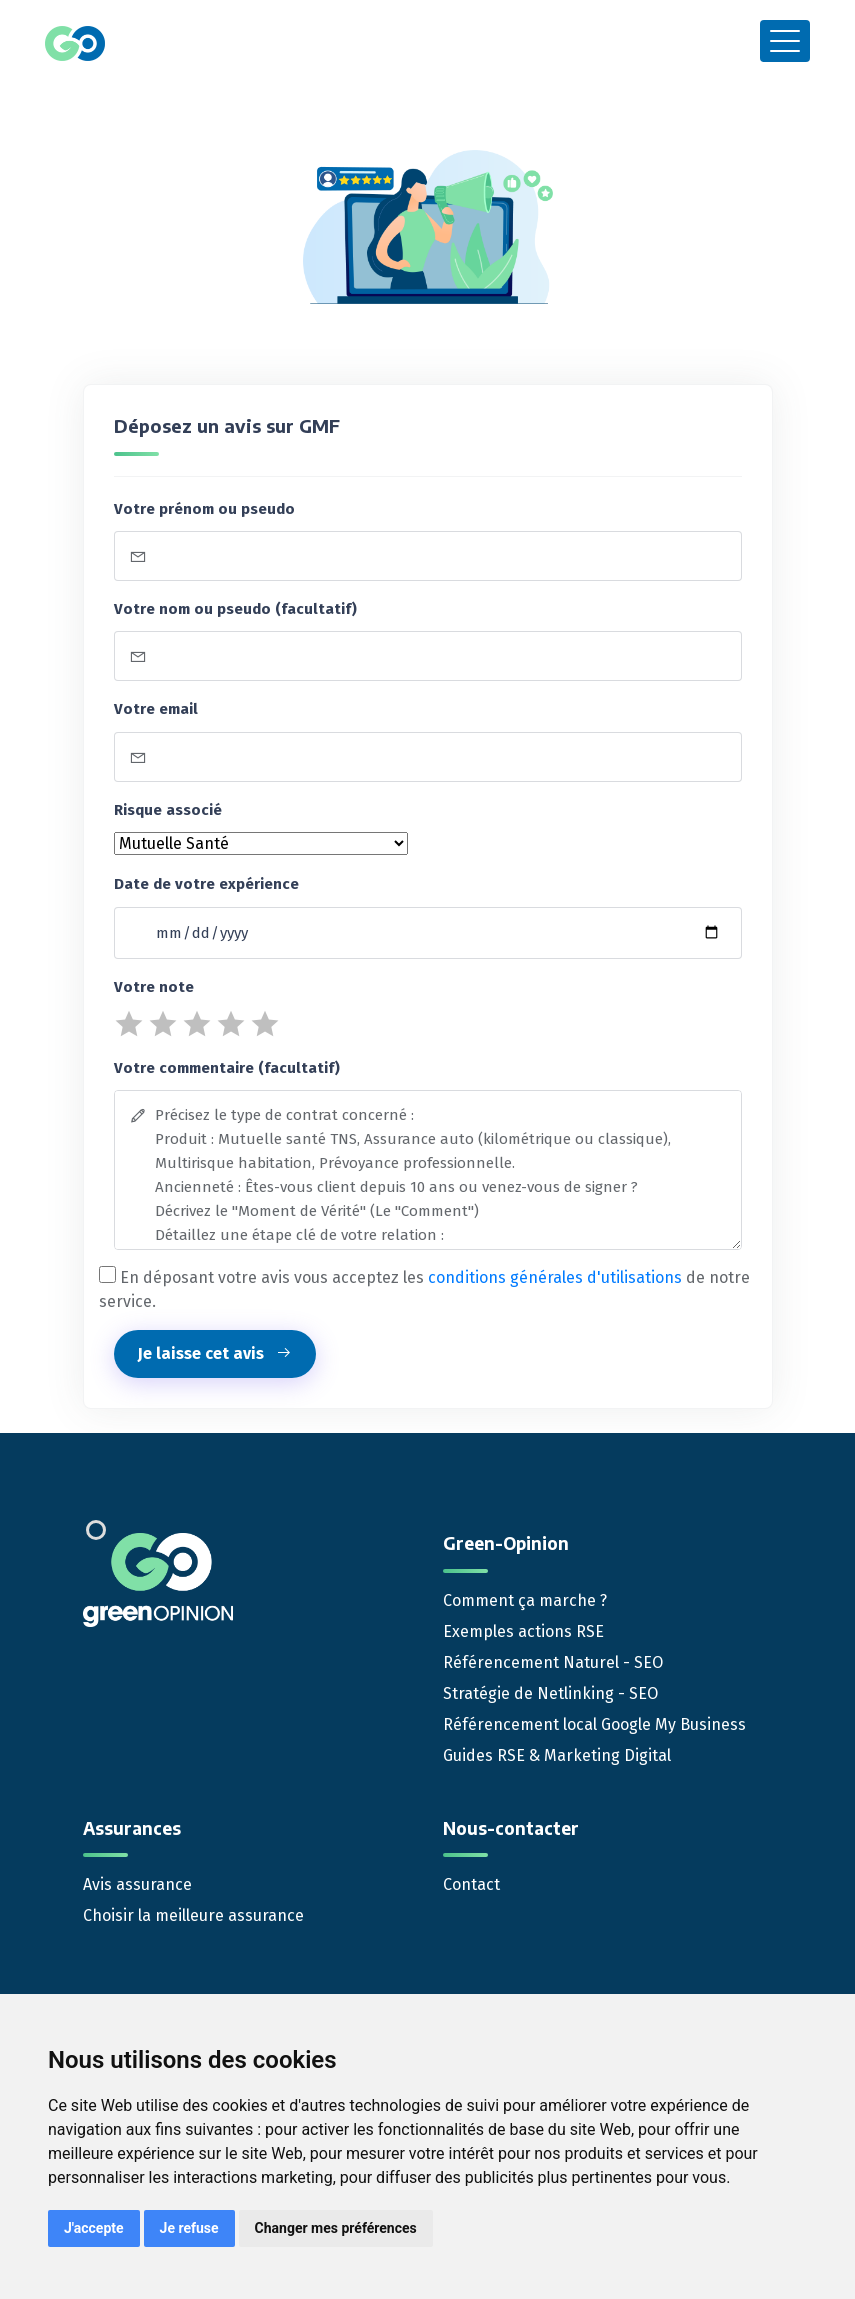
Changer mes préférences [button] (336, 2228)
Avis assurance (137, 1884)
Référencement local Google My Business (594, 1724)
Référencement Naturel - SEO (553, 1662)
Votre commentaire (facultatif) (227, 1068)
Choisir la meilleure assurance (193, 1915)
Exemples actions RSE (523, 1631)
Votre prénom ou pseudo (204, 509)
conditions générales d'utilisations (555, 1277)
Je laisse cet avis (215, 1353)
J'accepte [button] (94, 2228)
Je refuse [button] (189, 2228)
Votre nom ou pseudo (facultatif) (235, 609)
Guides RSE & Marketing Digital (557, 1755)
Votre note (154, 987)
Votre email (156, 709)
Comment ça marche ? (525, 1600)
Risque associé (168, 810)
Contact (471, 1884)
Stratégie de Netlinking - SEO (550, 1693)
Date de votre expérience (206, 884)
